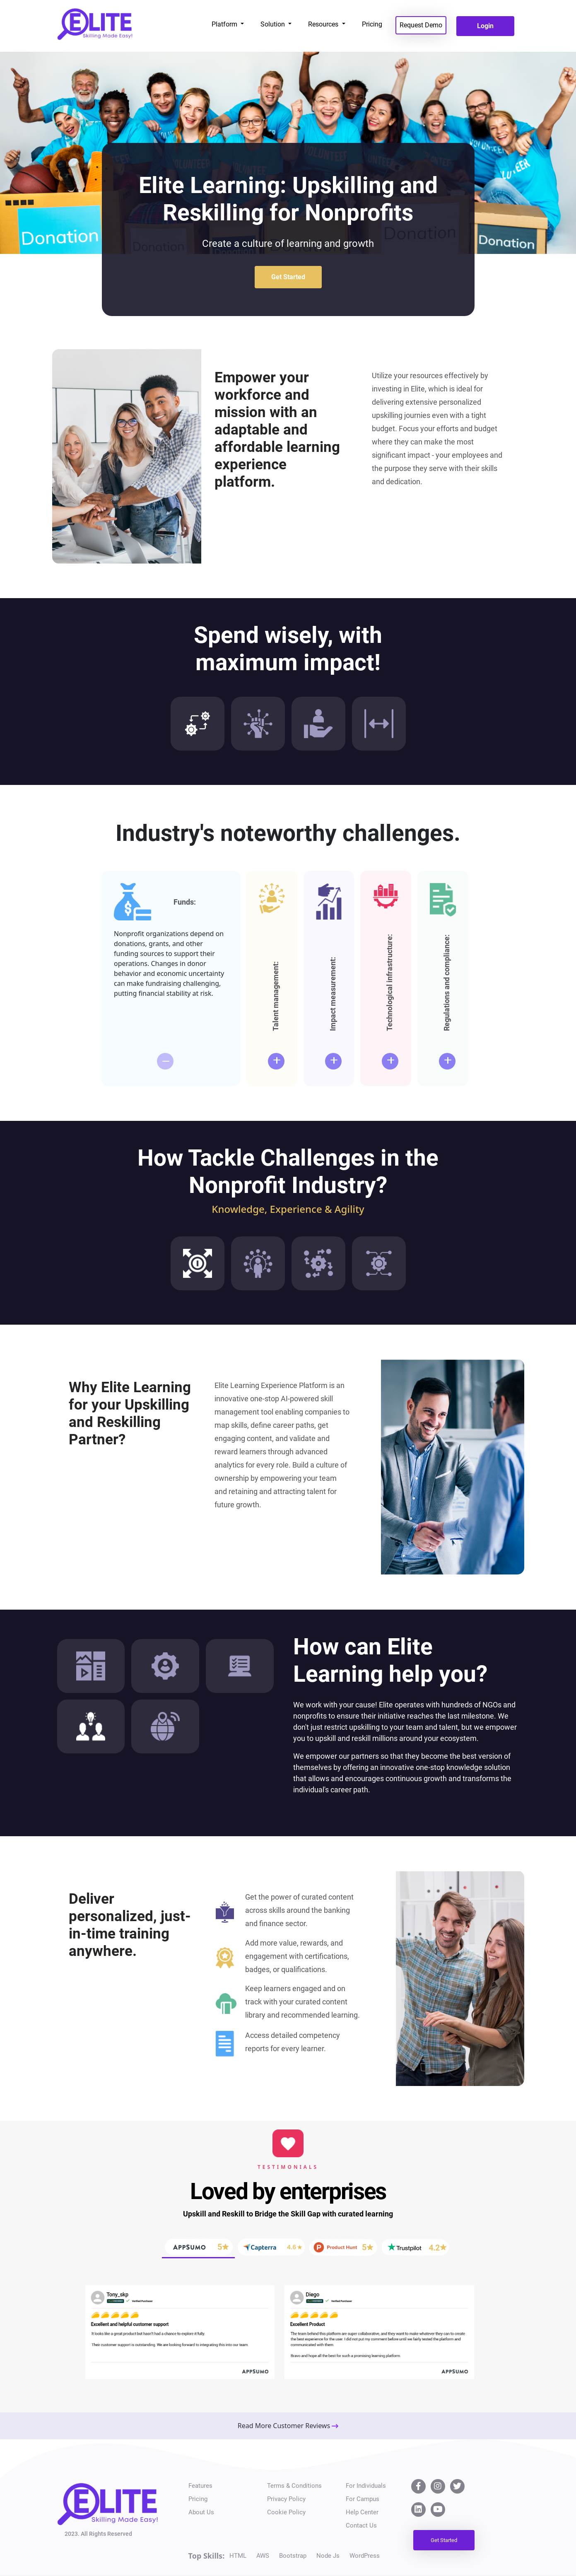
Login (485, 26)
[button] (84, 2320)
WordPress (364, 2555)
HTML (237, 2555)
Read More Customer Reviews (288, 2425)
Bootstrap (292, 2555)
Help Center (362, 2512)
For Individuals (366, 2485)
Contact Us (361, 2525)
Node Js (328, 2555)
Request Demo (421, 25)
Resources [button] (324, 24)
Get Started (288, 277)
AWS (262, 2555)
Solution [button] (273, 24)
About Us (201, 2512)
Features (200, 2485)
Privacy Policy (286, 2499)
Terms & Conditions (294, 2485)
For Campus (362, 2499)
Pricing (372, 24)
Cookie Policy (286, 2512)
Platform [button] (225, 24)
